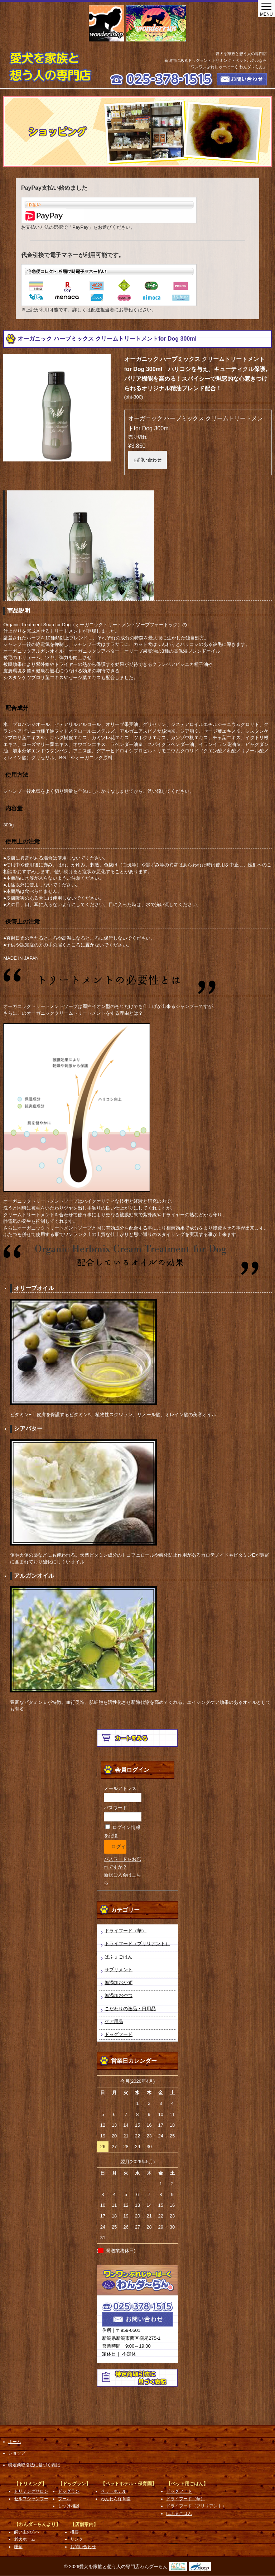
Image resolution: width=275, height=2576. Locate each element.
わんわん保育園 (116, 2498)
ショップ (16, 2453)
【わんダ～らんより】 (37, 2524)
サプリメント (118, 1969)
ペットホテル (113, 2491)
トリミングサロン (31, 2491)
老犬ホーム (24, 2539)
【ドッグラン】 (74, 2483)
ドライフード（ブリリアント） (137, 1943)
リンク (76, 2539)
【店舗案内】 (84, 2524)
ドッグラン (68, 2491)
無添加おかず (118, 1982)
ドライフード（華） (125, 1930)
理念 (18, 2546)
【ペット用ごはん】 (187, 2483)
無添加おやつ (118, 1995)
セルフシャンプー (31, 2498)
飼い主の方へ (27, 2532)
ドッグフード (118, 2034)
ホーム (14, 2441)
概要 (74, 2532)
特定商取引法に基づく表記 (34, 2464)
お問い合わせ (147, 460)
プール (64, 2498)
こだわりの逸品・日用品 (130, 2008)
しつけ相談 (68, 2505)
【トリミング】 (30, 2483)
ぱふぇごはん (118, 1956)
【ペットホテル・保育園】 (128, 2483)
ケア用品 (114, 2021)
